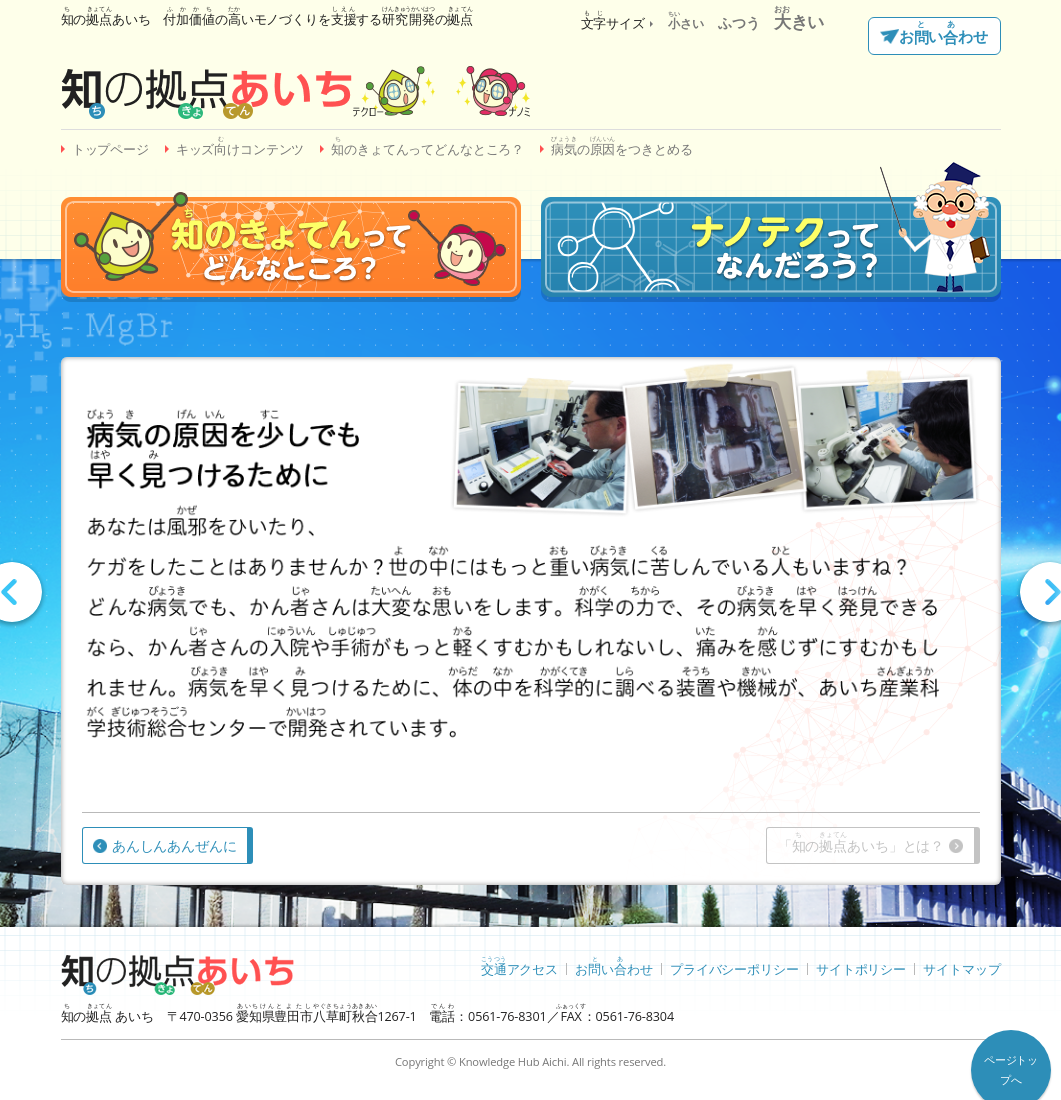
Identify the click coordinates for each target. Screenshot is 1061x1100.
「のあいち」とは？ (861, 842)
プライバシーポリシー (734, 968)
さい (686, 23)
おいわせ (943, 34)
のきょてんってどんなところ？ (427, 146)
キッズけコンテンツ (240, 146)
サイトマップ (961, 968)
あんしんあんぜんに (174, 845)
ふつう (739, 22)
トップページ (110, 149)
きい (799, 21)
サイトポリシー (861, 968)
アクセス (519, 966)
